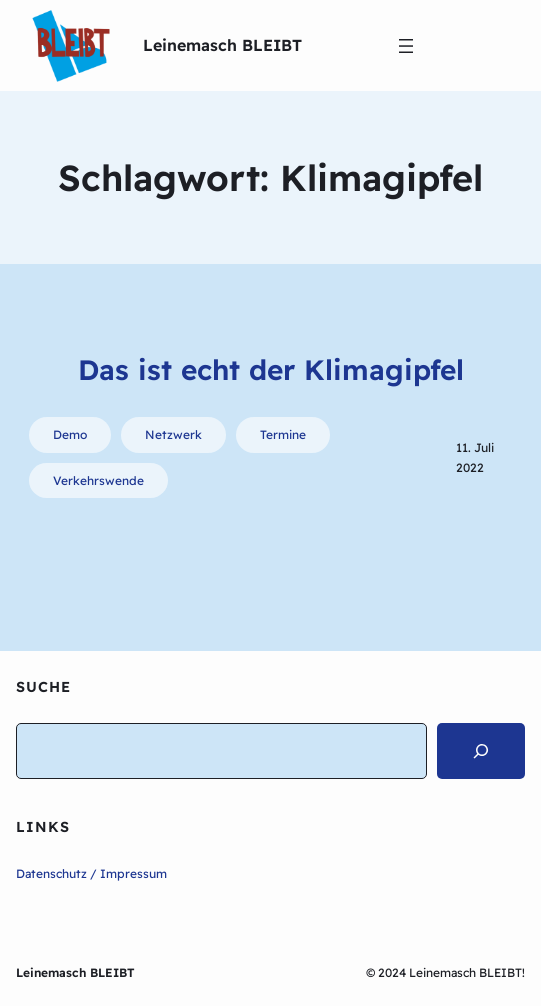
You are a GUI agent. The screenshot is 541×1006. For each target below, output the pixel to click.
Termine (283, 434)
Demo (70, 434)
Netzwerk (173, 434)
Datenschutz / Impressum (91, 873)
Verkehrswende (98, 480)
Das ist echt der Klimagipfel (271, 369)
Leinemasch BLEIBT (222, 45)
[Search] (481, 751)
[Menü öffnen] (406, 46)
